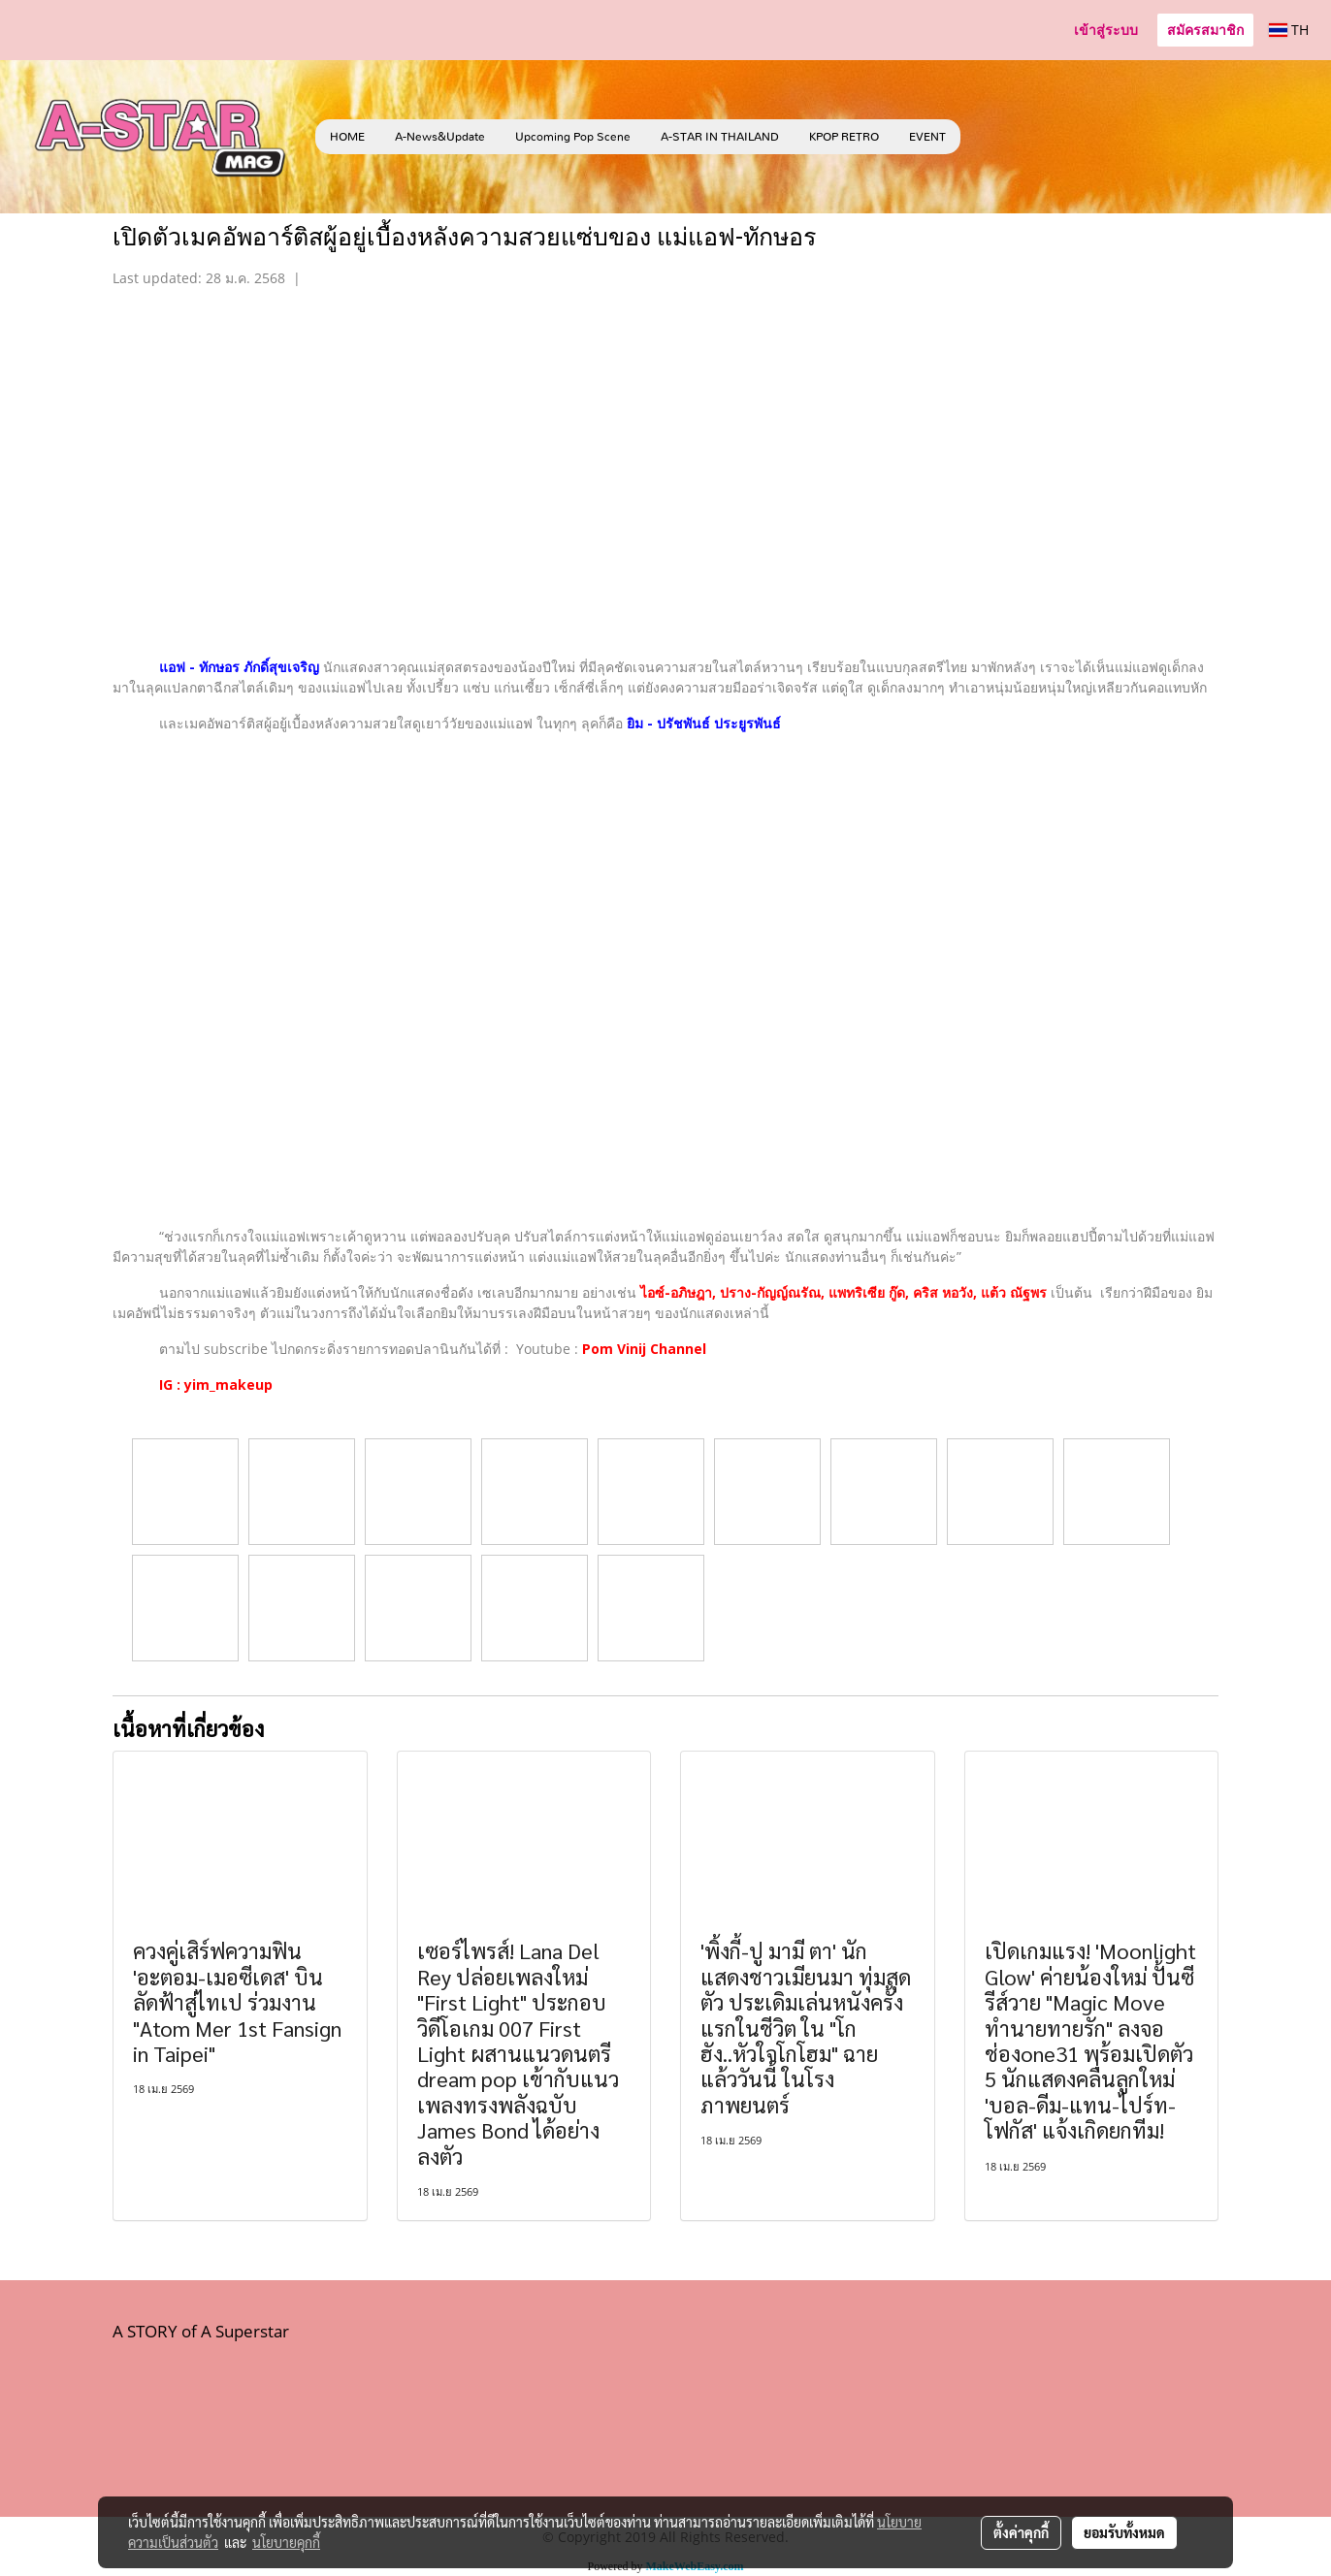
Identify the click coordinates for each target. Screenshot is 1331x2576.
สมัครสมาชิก (1205, 29)
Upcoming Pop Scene (573, 137)
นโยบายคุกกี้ (286, 2542)
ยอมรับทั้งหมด (1124, 2532)
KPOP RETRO (844, 137)
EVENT (927, 137)
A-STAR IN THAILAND (720, 137)
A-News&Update (440, 137)
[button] (989, 137)
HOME (347, 137)
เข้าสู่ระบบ (1106, 29)
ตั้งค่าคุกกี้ (1021, 2532)
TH (1289, 29)
